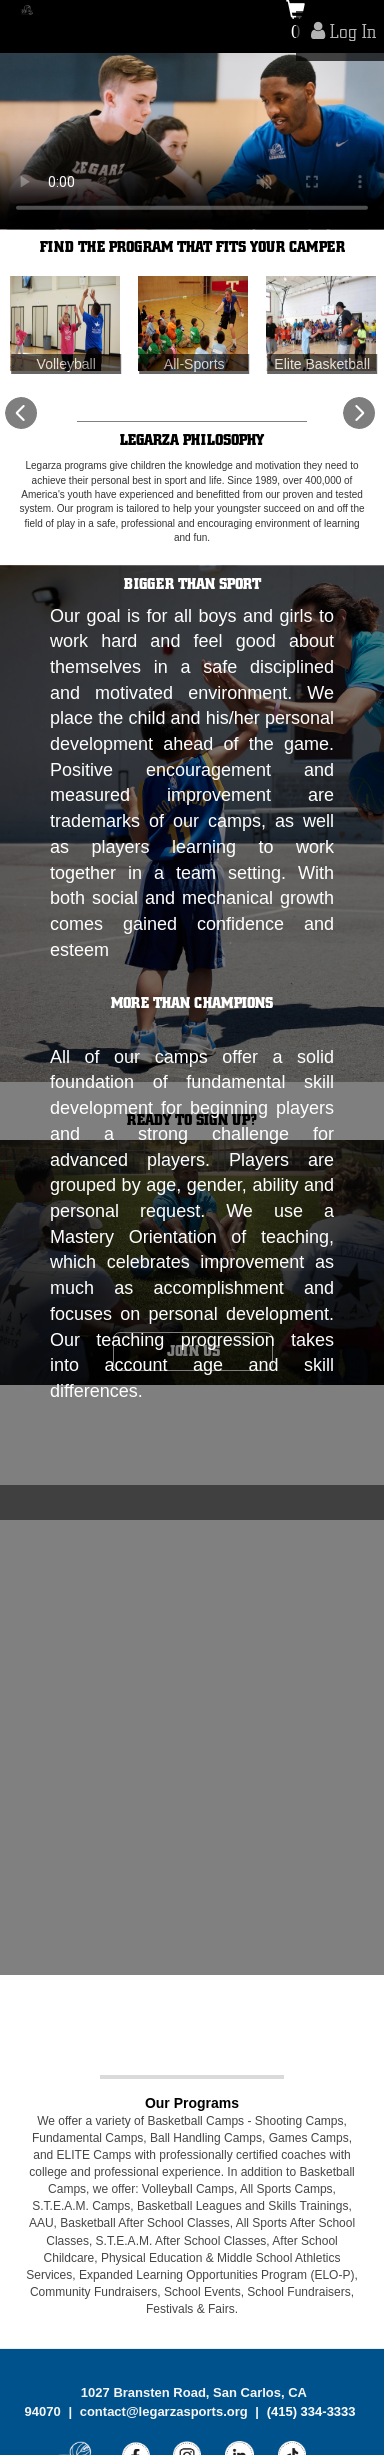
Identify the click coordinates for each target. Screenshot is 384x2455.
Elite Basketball (322, 363)
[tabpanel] (192, 141)
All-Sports (194, 363)
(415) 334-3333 (311, 2410)
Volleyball (66, 363)
